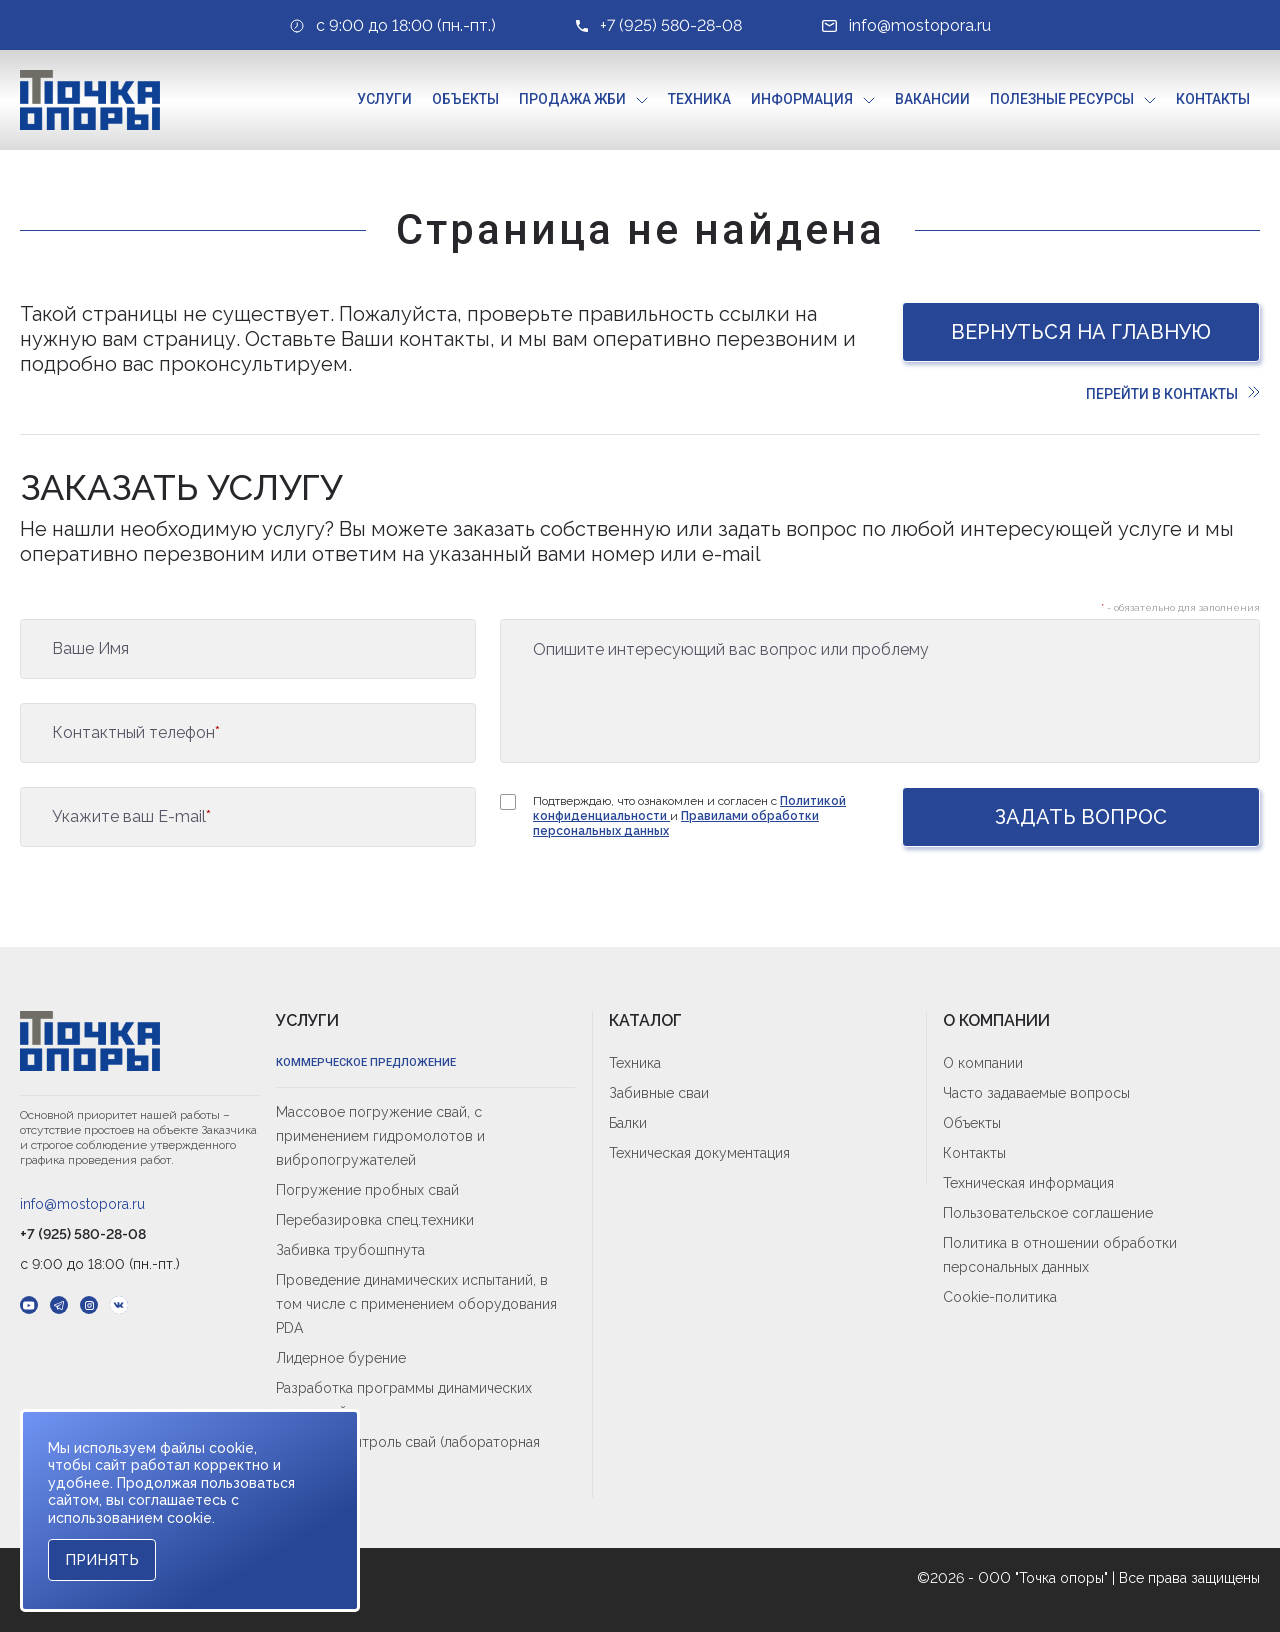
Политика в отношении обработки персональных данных (1060, 1255)
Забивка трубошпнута (350, 1250)
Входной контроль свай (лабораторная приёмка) (408, 1454)
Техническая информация (1028, 1183)
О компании (983, 1063)
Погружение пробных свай (367, 1190)
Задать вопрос (1081, 817)
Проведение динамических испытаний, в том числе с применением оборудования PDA (416, 1304)
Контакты (1213, 99)
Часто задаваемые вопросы (1036, 1093)
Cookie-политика (1000, 1297)
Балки (628, 1123)
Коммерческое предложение (366, 1062)
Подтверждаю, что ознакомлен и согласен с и (689, 816)
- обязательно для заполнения (1180, 607)
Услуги (384, 99)
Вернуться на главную (1081, 332)
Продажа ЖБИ (572, 99)
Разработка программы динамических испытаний (404, 1400)
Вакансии (932, 99)
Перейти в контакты (1173, 394)
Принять (102, 1560)
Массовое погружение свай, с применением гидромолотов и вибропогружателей (380, 1136)
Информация (802, 99)
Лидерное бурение (341, 1358)
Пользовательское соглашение (1048, 1213)
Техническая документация (699, 1153)
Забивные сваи (659, 1093)
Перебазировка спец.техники (375, 1220)
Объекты (465, 99)
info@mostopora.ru (82, 1204)
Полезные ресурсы (1062, 99)
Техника (699, 99)
